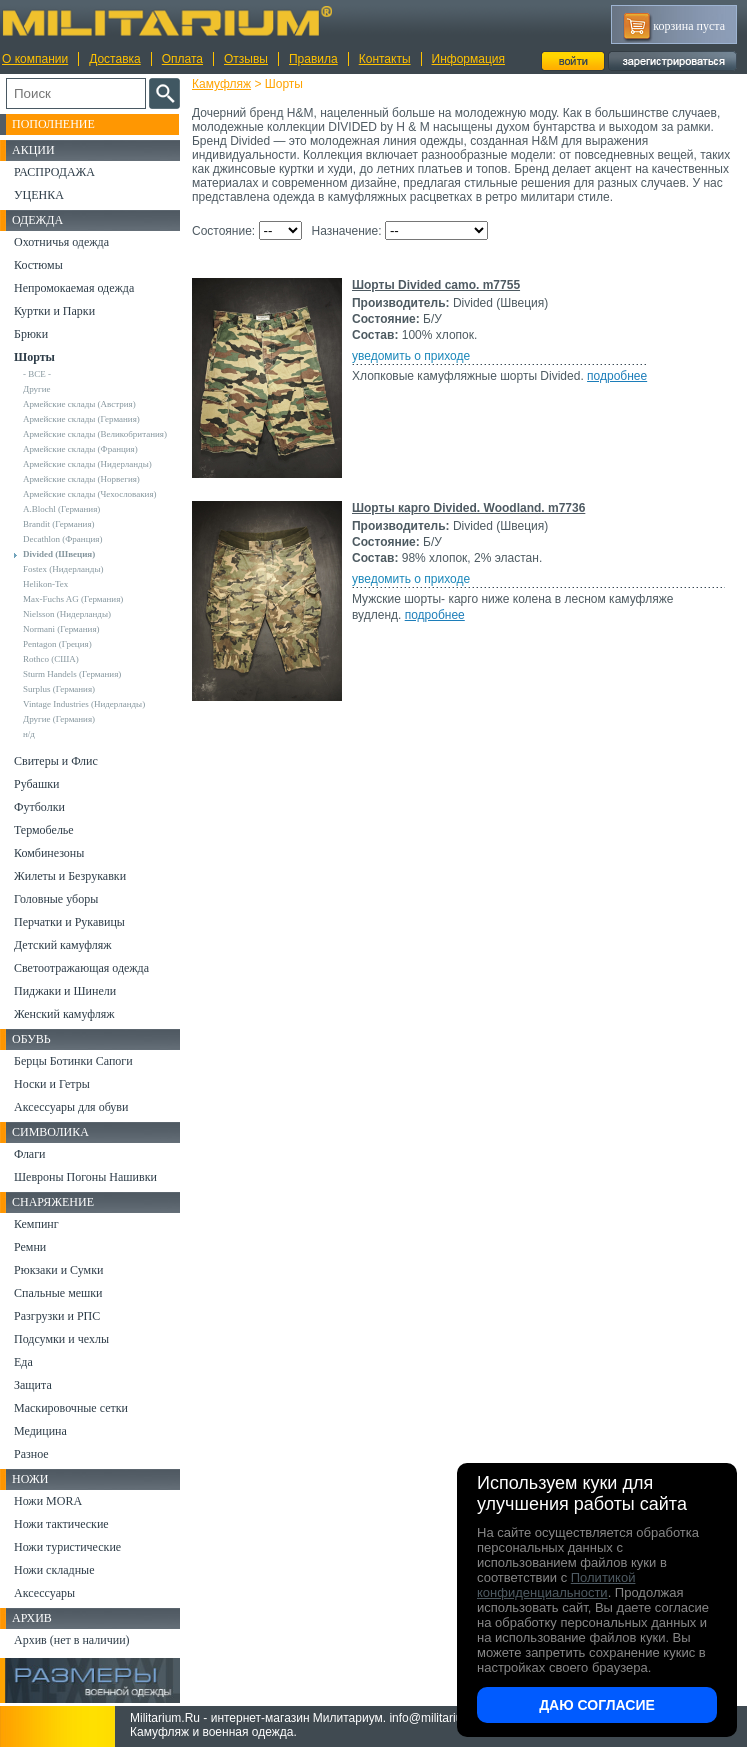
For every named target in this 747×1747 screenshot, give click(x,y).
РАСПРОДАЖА (54, 172)
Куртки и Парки (54, 311)
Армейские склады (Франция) (80, 449)
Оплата (182, 59)
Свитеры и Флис (56, 761)
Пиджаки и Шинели (65, 991)
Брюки (31, 334)
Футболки (39, 807)
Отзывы (246, 59)
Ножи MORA (48, 1501)
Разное (31, 1454)
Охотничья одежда (61, 242)
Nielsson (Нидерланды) (67, 614)
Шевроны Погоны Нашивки (85, 1177)
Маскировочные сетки (71, 1408)
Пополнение (53, 124)
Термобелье (44, 830)
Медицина (40, 1431)
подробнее (617, 376)
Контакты (385, 59)
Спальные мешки (58, 1293)
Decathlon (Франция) (62, 539)
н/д (29, 734)
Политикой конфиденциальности (556, 1585)
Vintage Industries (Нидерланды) (84, 704)
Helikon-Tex (45, 584)
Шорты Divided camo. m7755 (436, 285)
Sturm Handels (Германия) (72, 674)
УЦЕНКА (39, 195)
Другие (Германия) (59, 719)
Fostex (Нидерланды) (63, 569)
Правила (313, 59)
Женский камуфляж (64, 1014)
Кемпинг (36, 1224)
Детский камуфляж (63, 945)
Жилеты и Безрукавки (70, 876)
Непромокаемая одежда (74, 288)
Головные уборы (56, 899)
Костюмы (38, 265)
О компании (35, 59)
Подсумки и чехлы (61, 1339)
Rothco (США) (51, 659)
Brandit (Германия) (59, 524)
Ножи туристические (67, 1547)
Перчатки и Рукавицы (69, 922)
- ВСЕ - (37, 374)
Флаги (30, 1154)
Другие (37, 389)
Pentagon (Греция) (57, 644)
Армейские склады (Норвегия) (81, 479)
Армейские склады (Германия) (81, 419)
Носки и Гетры (52, 1084)
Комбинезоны (49, 853)
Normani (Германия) (61, 629)
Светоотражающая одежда (81, 968)
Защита (33, 1385)
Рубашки (36, 784)
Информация (468, 59)
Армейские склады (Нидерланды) (87, 464)
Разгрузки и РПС (57, 1316)
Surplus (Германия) (59, 689)
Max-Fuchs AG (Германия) (73, 599)
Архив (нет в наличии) (72, 1640)
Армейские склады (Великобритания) (95, 434)
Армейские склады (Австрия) (79, 404)
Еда (23, 1362)
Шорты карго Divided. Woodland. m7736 (468, 508)
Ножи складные (54, 1570)
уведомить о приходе (411, 356)
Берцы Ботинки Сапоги (73, 1061)
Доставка (115, 59)
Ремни (30, 1247)
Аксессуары (44, 1593)
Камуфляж (221, 84)
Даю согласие (597, 1705)
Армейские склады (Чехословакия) (90, 494)
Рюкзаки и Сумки (58, 1270)
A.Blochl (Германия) (61, 509)
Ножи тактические (61, 1524)
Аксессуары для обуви (71, 1107)
